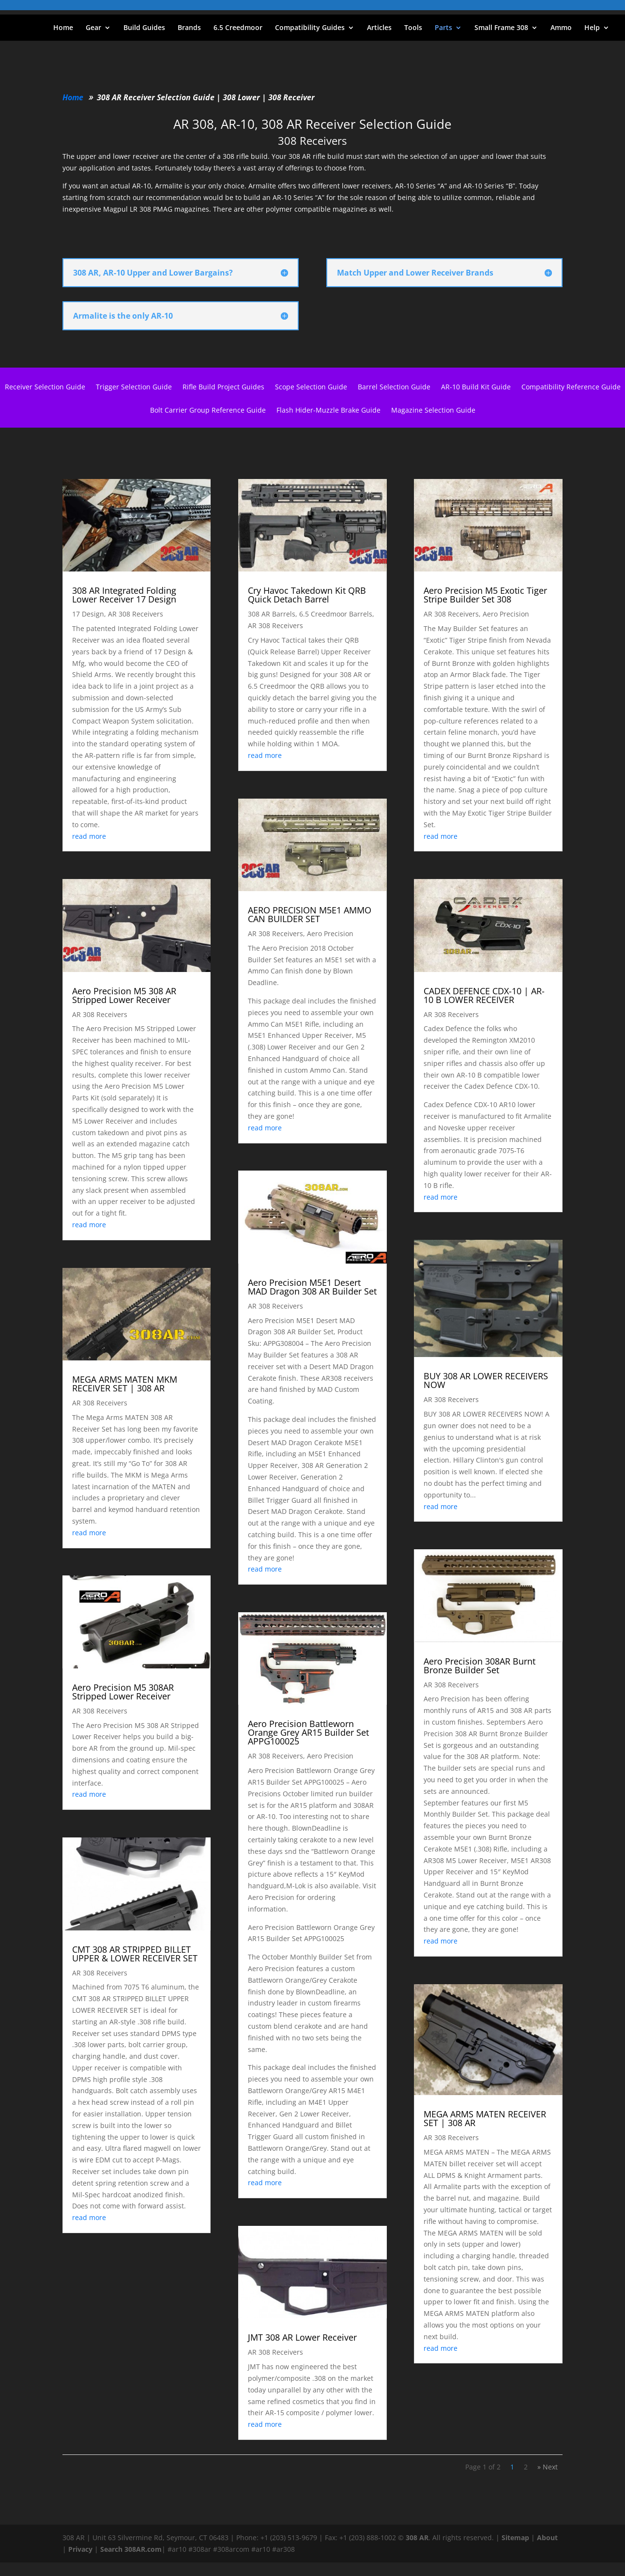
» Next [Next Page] (547, 2466)
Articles (379, 28)
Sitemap (515, 2537)
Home (63, 28)
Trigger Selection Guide (134, 387)
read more (89, 836)
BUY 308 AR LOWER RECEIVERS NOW (486, 1380)
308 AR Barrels (271, 613)
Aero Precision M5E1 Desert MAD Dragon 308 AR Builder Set (312, 1287)
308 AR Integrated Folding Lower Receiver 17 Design (124, 595)
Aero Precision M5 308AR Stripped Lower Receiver (123, 1691)
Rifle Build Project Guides (223, 387)
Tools (413, 28)
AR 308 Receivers (135, 613)
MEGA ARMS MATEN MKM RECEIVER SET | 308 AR (124, 1383)
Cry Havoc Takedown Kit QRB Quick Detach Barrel (307, 595)
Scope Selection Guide (311, 387)
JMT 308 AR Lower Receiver (302, 2337)
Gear (93, 28)
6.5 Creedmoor (237, 28)
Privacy (80, 2549)
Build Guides (144, 28)
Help (592, 28)
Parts (443, 28)
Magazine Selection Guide (433, 411)
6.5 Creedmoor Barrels (335, 613)
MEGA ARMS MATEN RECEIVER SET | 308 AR (485, 2118)
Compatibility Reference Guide (571, 387)
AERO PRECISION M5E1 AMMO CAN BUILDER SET (309, 914)
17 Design (88, 613)
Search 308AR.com (131, 2549)
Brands (189, 28)
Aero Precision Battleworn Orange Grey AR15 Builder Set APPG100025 (308, 1732)
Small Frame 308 (501, 28)
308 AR (417, 2537)
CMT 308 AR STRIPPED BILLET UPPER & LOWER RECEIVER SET (135, 1954)
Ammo (561, 28)
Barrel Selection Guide (394, 387)
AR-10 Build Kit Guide (476, 387)
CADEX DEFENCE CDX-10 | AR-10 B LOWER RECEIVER (484, 995)
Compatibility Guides (310, 28)
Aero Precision (330, 933)
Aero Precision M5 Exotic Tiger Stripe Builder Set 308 (485, 595)
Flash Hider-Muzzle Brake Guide (328, 411)
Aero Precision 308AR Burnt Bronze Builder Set (479, 1665)
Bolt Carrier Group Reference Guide (208, 411)
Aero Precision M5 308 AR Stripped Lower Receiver (124, 995)
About (547, 2537)
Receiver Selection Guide (45, 387)
